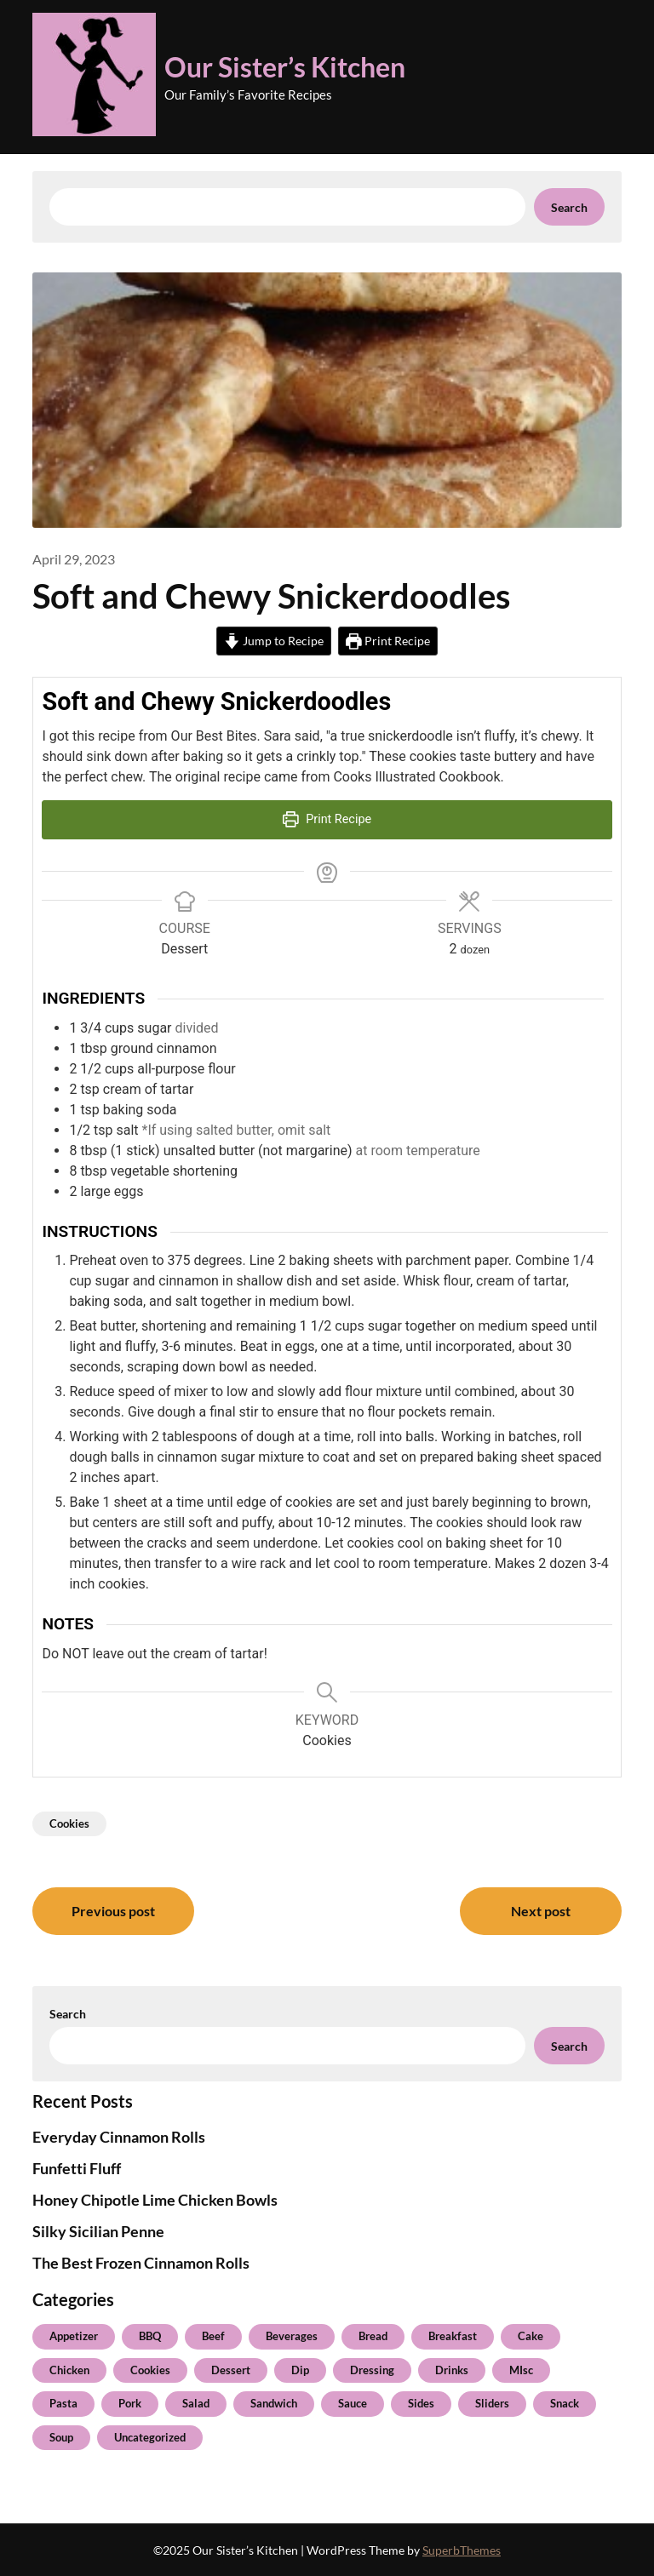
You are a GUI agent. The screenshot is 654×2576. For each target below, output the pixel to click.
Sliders (492, 2403)
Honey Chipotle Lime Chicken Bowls (155, 2199)
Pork (129, 2403)
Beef (213, 2336)
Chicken (69, 2370)
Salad (195, 2403)
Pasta (63, 2403)
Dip (300, 2370)
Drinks (451, 2370)
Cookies (69, 1823)
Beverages (292, 2336)
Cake (530, 2336)
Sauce (352, 2403)
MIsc (521, 2370)
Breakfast (452, 2336)
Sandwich (273, 2403)
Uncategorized (150, 2437)
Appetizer (73, 2336)
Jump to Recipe (274, 640)
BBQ (150, 2336)
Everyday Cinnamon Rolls (118, 2136)
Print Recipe (388, 640)
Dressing (372, 2370)
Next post (541, 1911)
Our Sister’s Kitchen (284, 66)
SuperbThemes (461, 2550)
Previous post (113, 1911)
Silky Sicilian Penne (98, 2231)
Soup (61, 2437)
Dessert (230, 2370)
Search (569, 207)
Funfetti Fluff (76, 2168)
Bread (373, 2336)
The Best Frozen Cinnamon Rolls (141, 2262)
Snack (564, 2403)
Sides (421, 2403)
